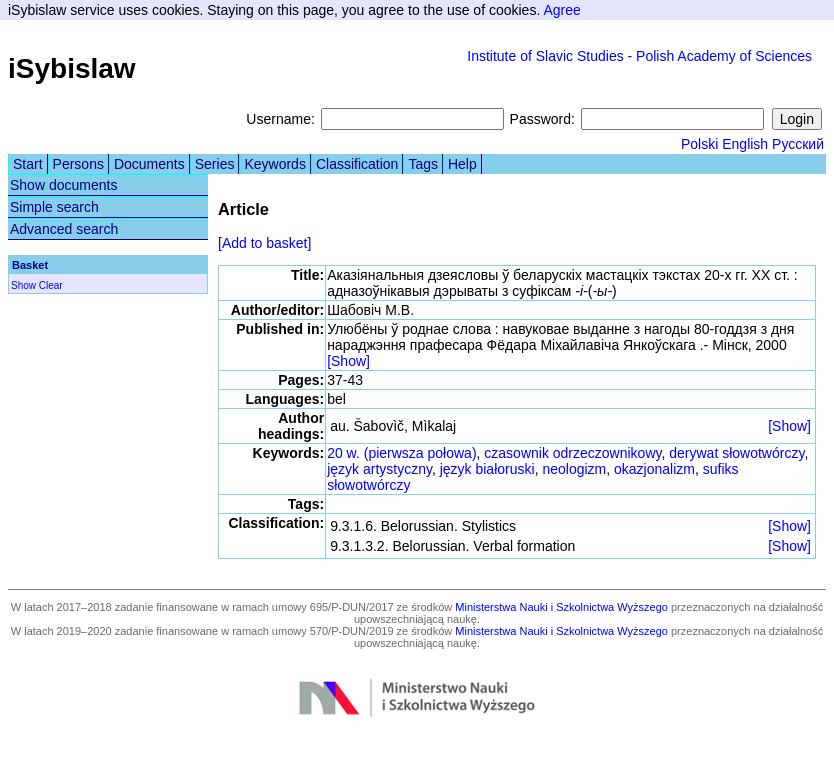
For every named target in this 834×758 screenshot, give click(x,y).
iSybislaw (72, 68)
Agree (561, 10)
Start (28, 164)
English (745, 144)
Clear (51, 285)
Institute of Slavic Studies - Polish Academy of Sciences (639, 56)
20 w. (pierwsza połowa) (401, 453)
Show (23, 285)
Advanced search (64, 229)
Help (462, 164)
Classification (357, 164)
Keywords (274, 164)
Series (215, 164)
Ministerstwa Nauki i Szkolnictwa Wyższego (561, 607)
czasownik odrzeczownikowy (572, 453)
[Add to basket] (264, 243)
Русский (798, 144)
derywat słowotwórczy (736, 453)
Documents (149, 164)
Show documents (63, 185)
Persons (78, 164)
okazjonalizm (654, 469)
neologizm (574, 469)
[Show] (348, 361)
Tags (423, 164)
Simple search (54, 207)
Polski (699, 144)
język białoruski (487, 469)
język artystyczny (379, 469)
